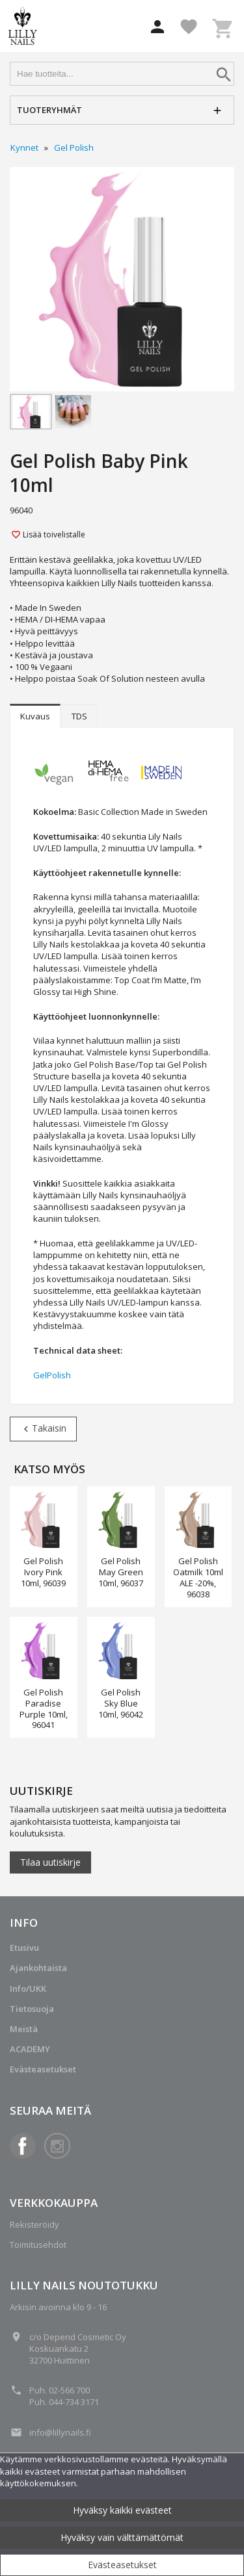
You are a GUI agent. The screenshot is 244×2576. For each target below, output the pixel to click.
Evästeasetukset (122, 2564)
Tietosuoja (32, 2009)
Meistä (24, 2029)
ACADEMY (30, 2049)
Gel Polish (74, 147)
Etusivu (24, 1947)
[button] (157, 27)
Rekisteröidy (34, 2224)
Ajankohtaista (38, 1968)
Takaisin (43, 1428)
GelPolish (52, 1375)
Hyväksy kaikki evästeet (122, 2510)
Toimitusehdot (38, 2244)
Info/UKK (28, 1988)
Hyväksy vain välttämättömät (122, 2537)
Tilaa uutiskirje (50, 1862)
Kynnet (24, 147)
